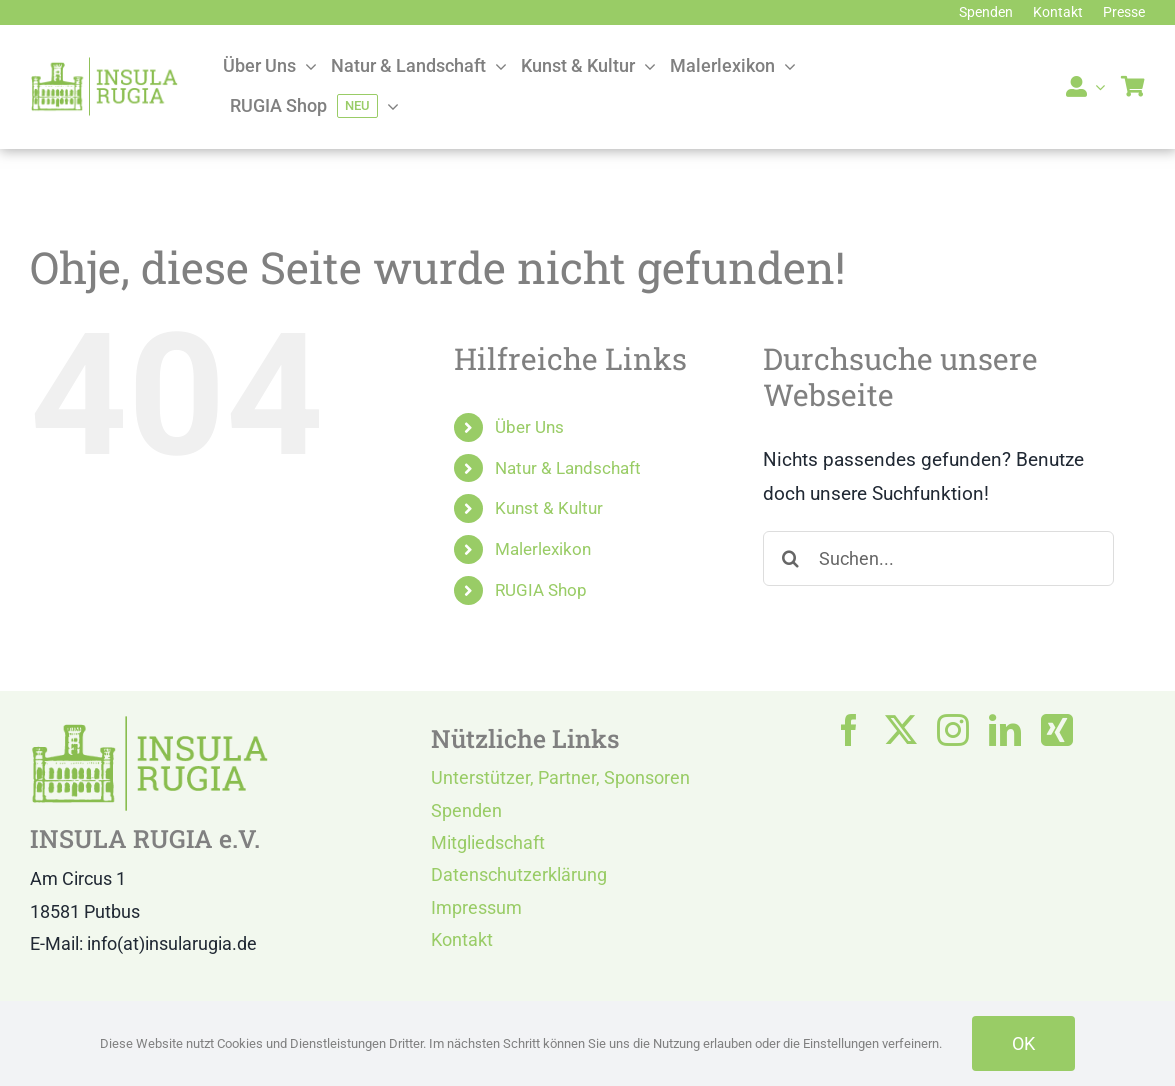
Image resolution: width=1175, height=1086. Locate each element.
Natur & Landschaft (568, 468)
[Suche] (790, 558)
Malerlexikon (543, 549)
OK (1023, 1043)
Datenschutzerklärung (519, 874)
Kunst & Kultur (549, 508)
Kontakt (462, 939)
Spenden (466, 810)
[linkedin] (1005, 730)
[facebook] (849, 730)
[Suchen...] (939, 558)
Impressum (476, 907)
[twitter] (901, 730)
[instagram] (953, 730)
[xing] (1057, 730)
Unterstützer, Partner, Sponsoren (560, 777)
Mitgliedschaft (488, 842)
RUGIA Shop (541, 590)
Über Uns (529, 427)
